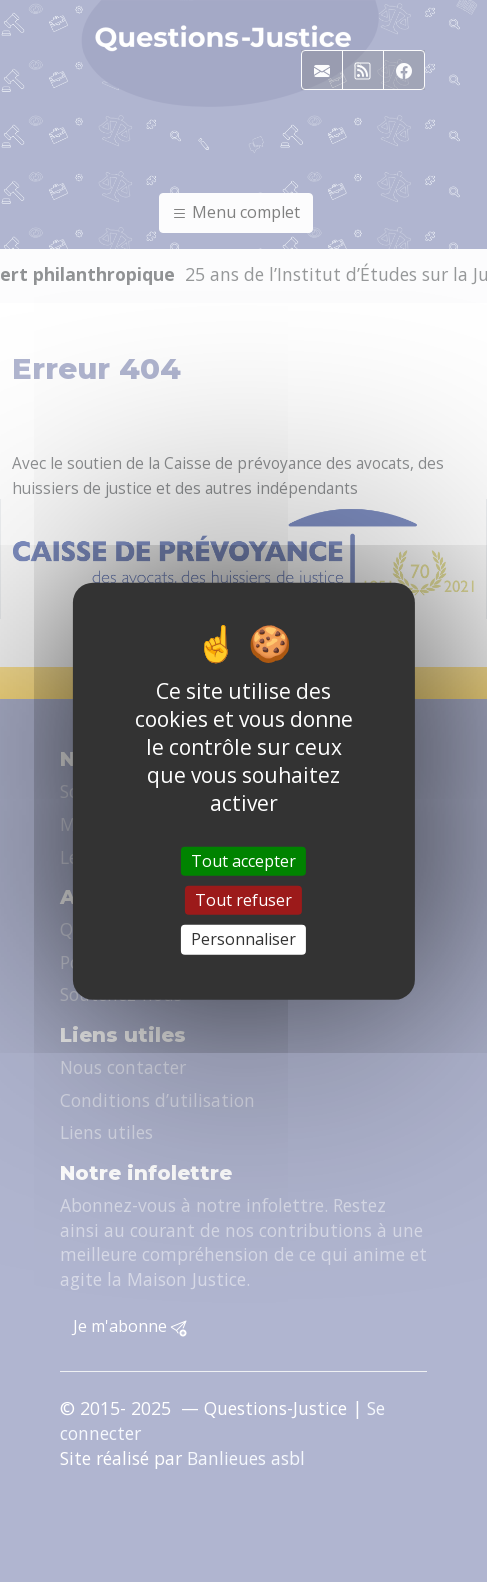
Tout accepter (243, 861)
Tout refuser (243, 900)
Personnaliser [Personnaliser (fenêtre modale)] (243, 939)
